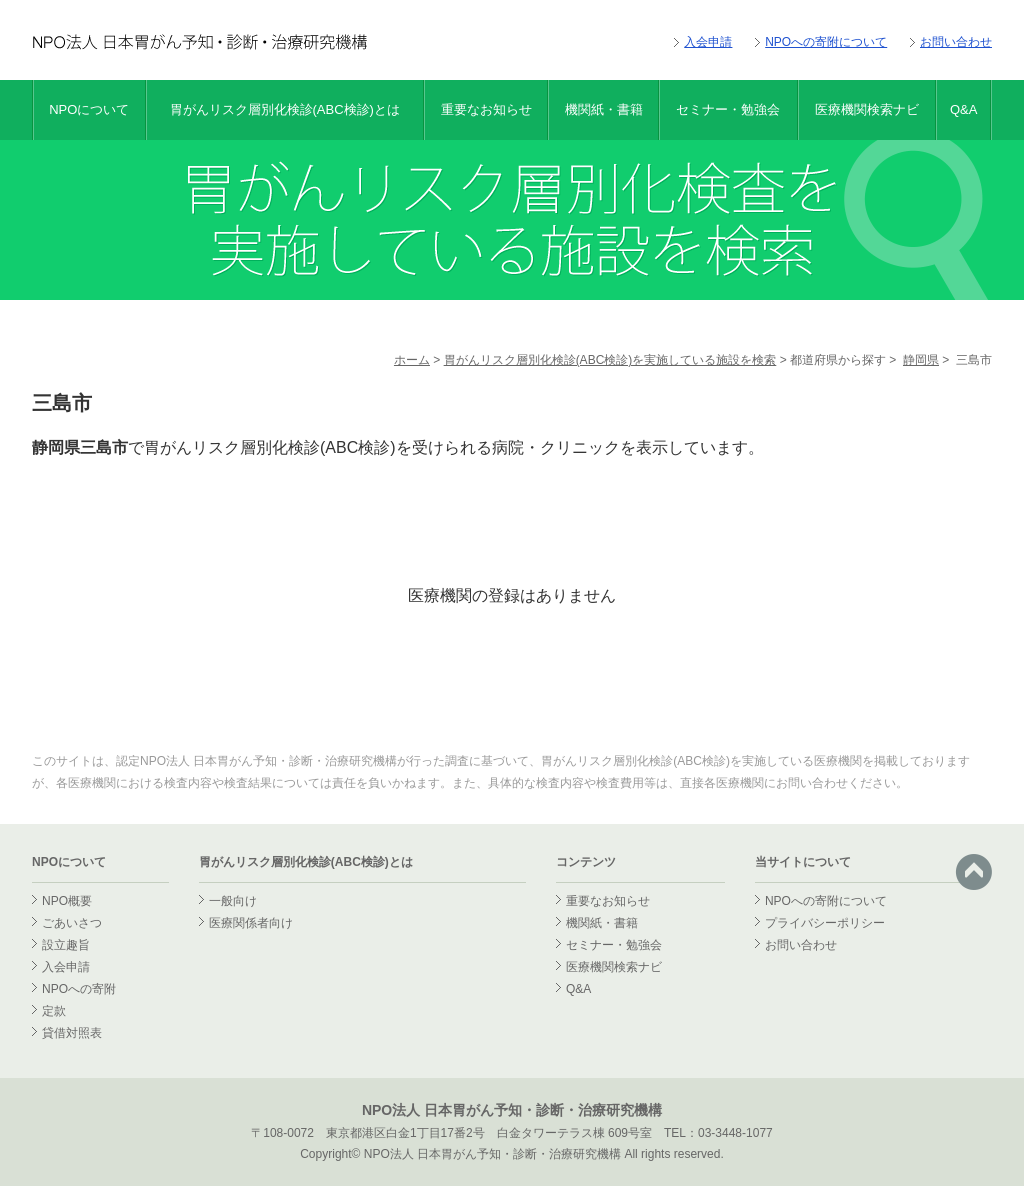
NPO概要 (67, 901)
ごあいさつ (72, 923)
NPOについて (89, 109)
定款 (54, 1011)
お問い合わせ (956, 42)
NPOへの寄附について (826, 42)
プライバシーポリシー (825, 923)
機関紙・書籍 (604, 109)
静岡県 (921, 360)
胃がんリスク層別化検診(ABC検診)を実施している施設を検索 (610, 360)
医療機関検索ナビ (867, 109)
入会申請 (708, 42)
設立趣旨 (66, 945)
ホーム (412, 360)
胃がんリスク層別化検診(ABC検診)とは (285, 109)
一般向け (233, 901)
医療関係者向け (251, 923)
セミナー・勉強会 (728, 109)
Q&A (963, 109)
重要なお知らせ (486, 109)
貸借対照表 (72, 1033)
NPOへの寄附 (79, 989)
